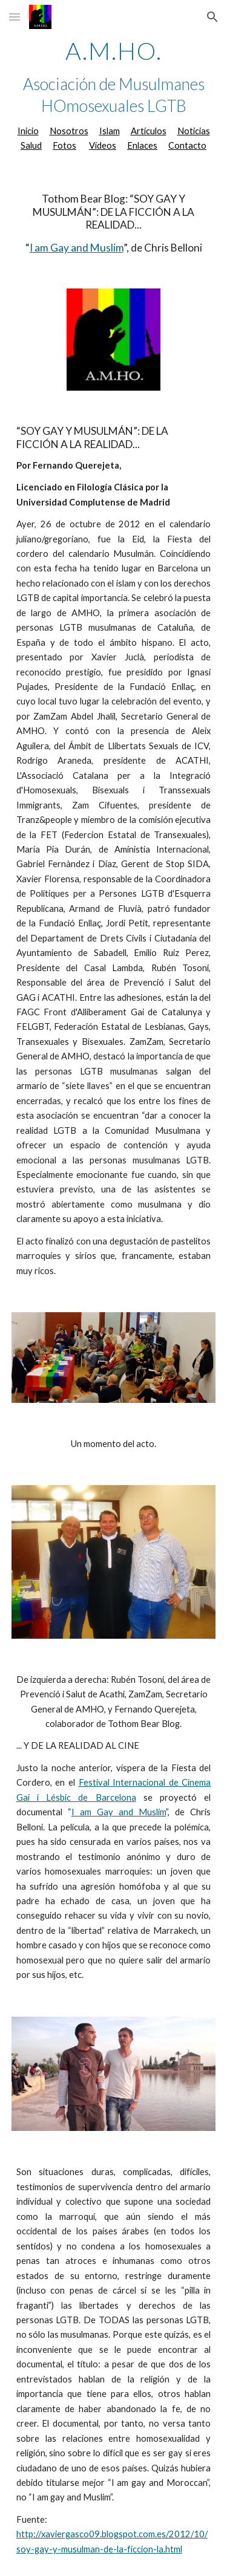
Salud (31, 145)
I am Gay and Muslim (76, 247)
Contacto (187, 145)
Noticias (193, 131)
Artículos (148, 131)
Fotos (64, 145)
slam (111, 131)
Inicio (28, 131)
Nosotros (69, 131)
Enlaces (142, 145)
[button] (14, 16)
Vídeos (102, 145)
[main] (114, 95)
